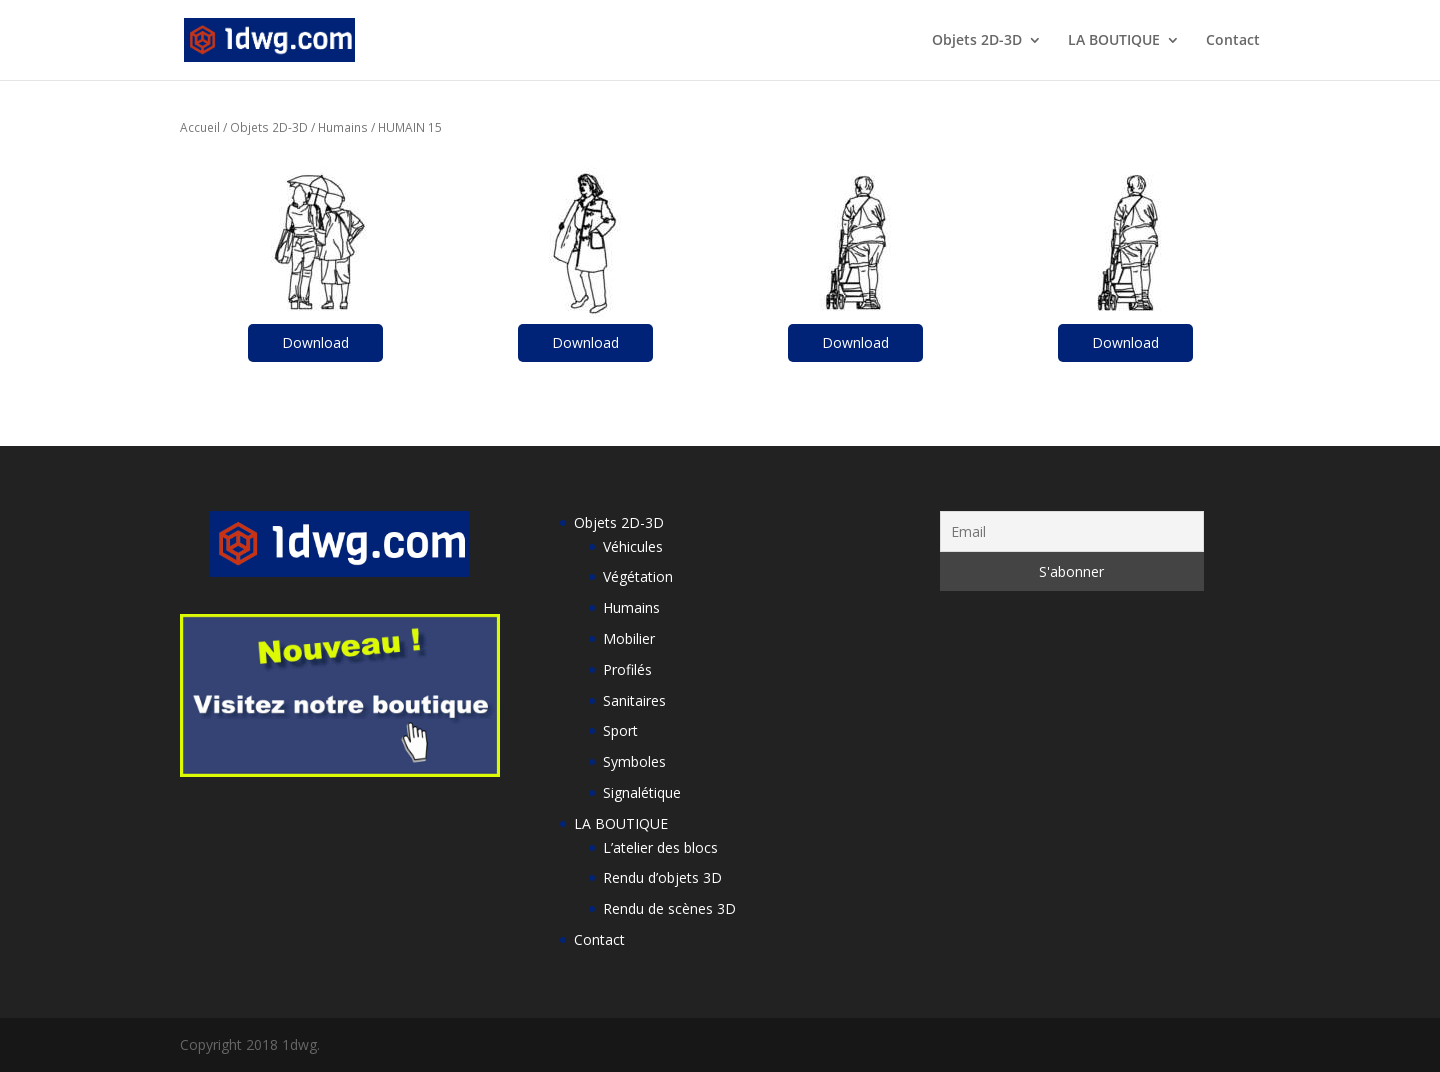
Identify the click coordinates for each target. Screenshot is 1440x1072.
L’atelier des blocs (660, 847)
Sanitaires (634, 700)
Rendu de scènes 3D (669, 908)
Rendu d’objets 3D (662, 877)
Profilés (627, 669)
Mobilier (629, 638)
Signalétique (642, 792)
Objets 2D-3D (977, 41)
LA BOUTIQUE (1114, 41)
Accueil (200, 127)
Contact (1233, 41)
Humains (343, 127)
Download (315, 342)
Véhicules (633, 546)
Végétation (638, 576)
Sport (620, 730)
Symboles (634, 761)
